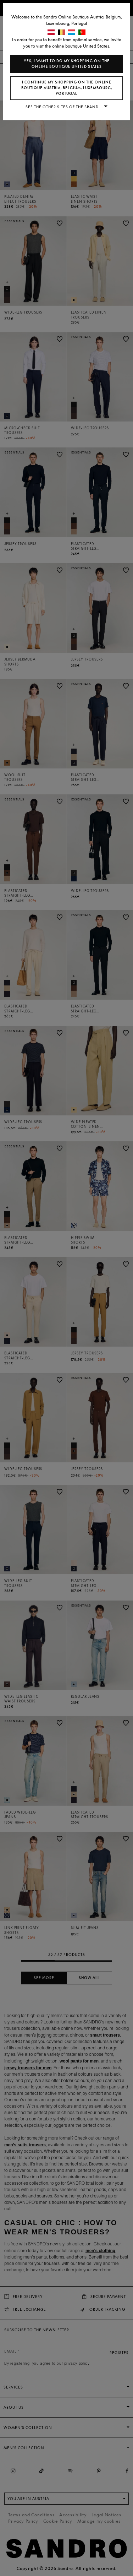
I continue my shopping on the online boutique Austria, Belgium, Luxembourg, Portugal (66, 88)
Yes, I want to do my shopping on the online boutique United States (67, 64)
